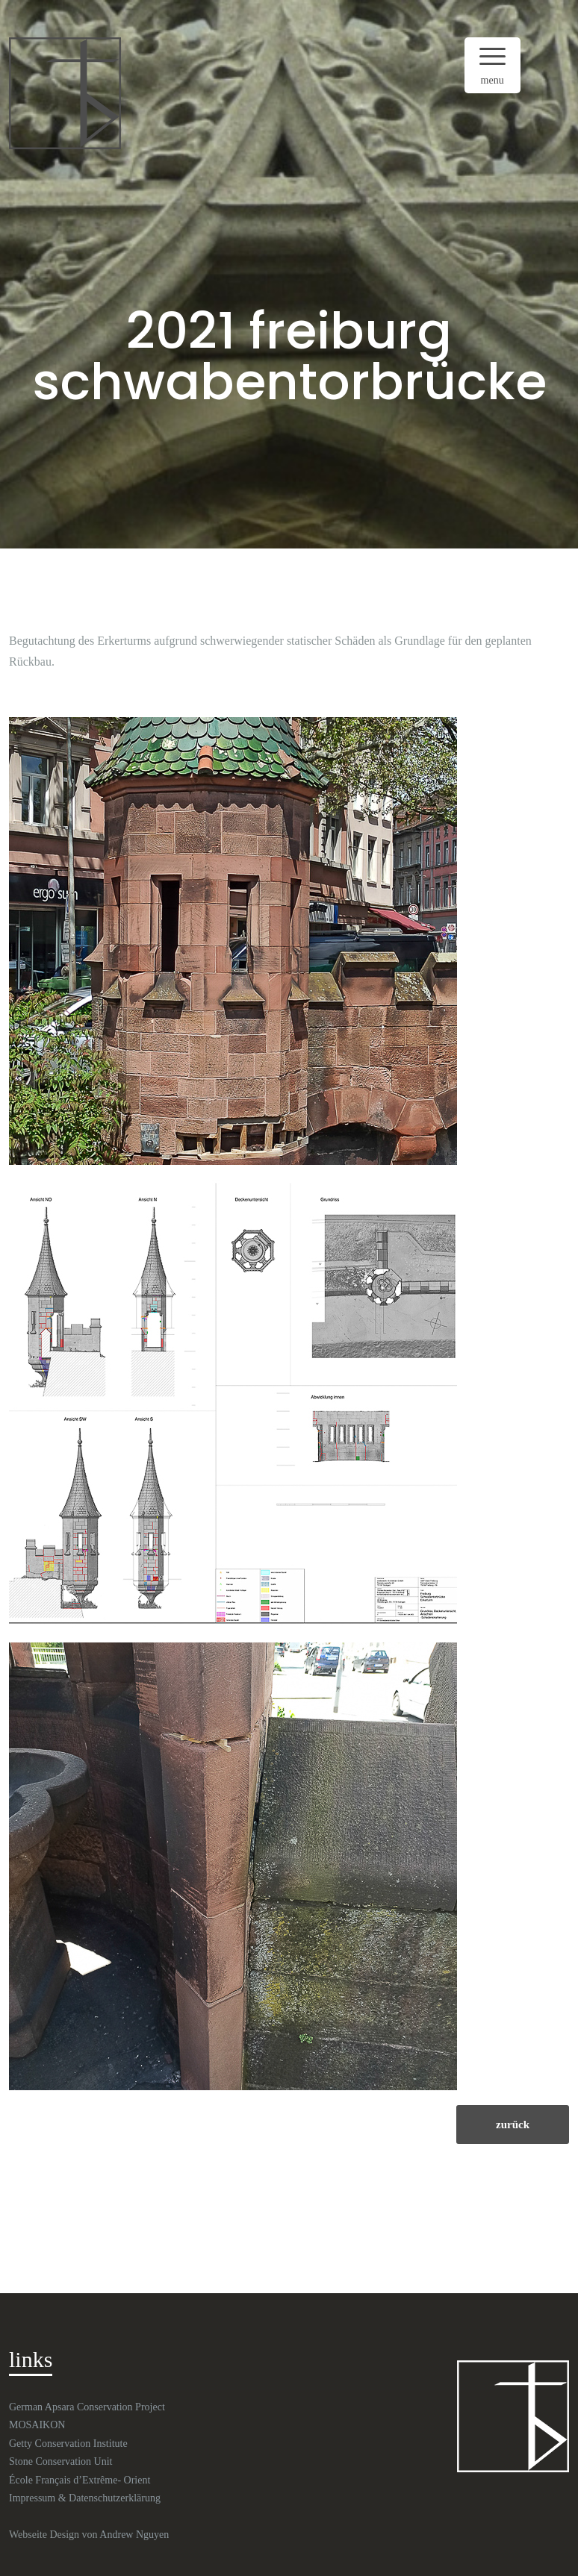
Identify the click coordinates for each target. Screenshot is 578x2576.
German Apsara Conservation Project (87, 2407)
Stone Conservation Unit (60, 2461)
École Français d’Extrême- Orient (79, 2480)
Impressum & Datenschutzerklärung (85, 2498)
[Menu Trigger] (492, 65)
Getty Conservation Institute (68, 2443)
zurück (512, 2124)
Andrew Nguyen (134, 2534)
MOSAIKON (37, 2424)
